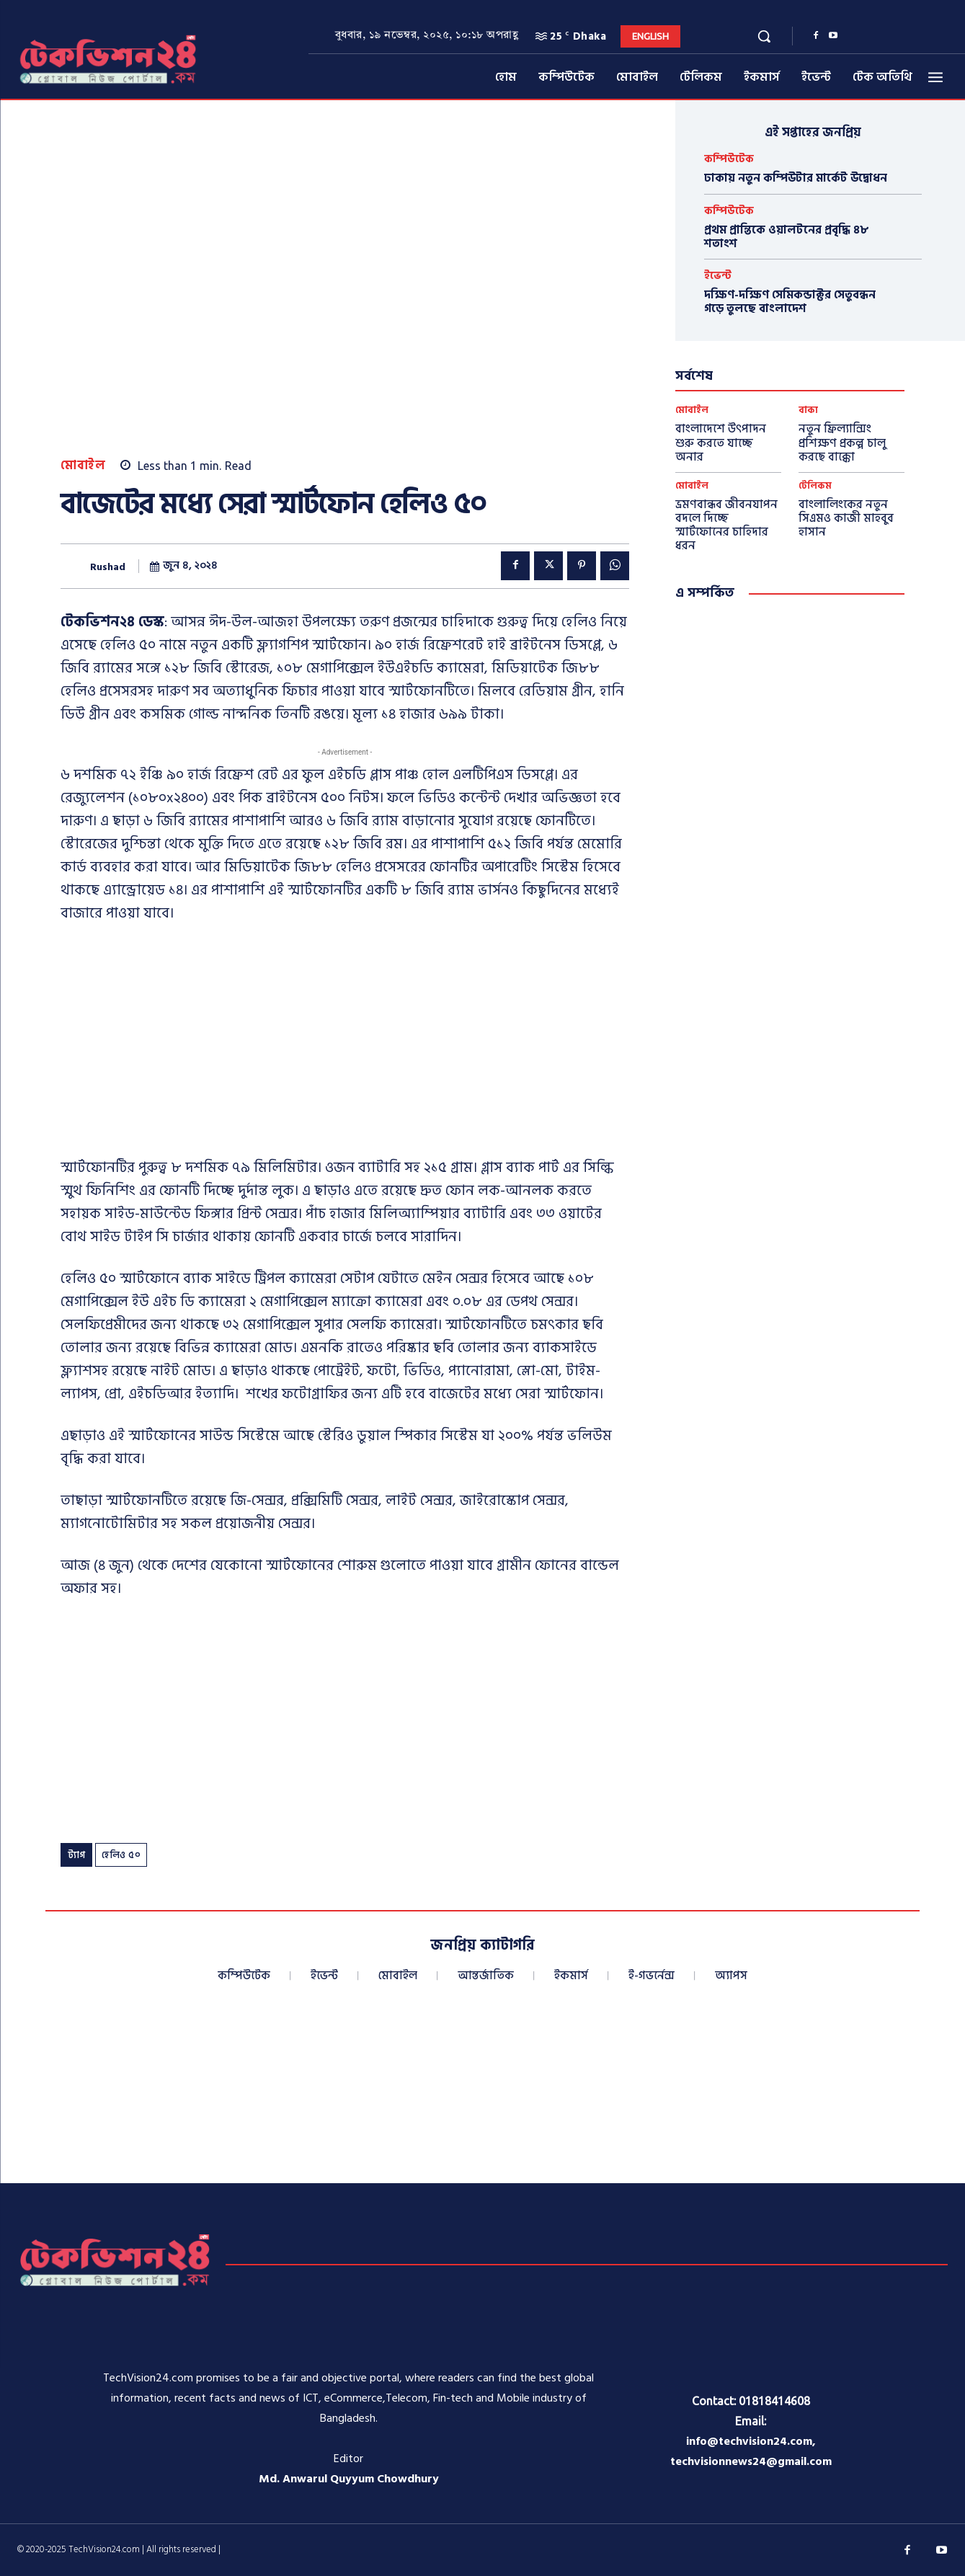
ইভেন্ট (717, 275)
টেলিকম (815, 486)
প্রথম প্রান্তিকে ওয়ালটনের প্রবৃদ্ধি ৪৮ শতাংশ (786, 237)
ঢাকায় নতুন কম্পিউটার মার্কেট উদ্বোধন (795, 178)
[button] (764, 36)
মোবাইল (83, 466)
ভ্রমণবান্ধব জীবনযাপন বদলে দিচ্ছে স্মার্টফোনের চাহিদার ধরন (726, 525)
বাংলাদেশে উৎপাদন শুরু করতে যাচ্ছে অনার (720, 442)
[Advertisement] (345, 1044)
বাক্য (808, 410)
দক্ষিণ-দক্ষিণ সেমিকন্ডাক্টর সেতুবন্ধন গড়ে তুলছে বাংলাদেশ (790, 301)
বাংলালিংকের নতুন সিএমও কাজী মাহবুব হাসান (846, 518)
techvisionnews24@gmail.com (751, 2461)
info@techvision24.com (749, 2441)
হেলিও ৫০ (121, 1855)
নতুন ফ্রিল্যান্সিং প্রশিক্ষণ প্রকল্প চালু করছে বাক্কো (842, 442)
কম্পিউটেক (729, 159)
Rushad (107, 567)
